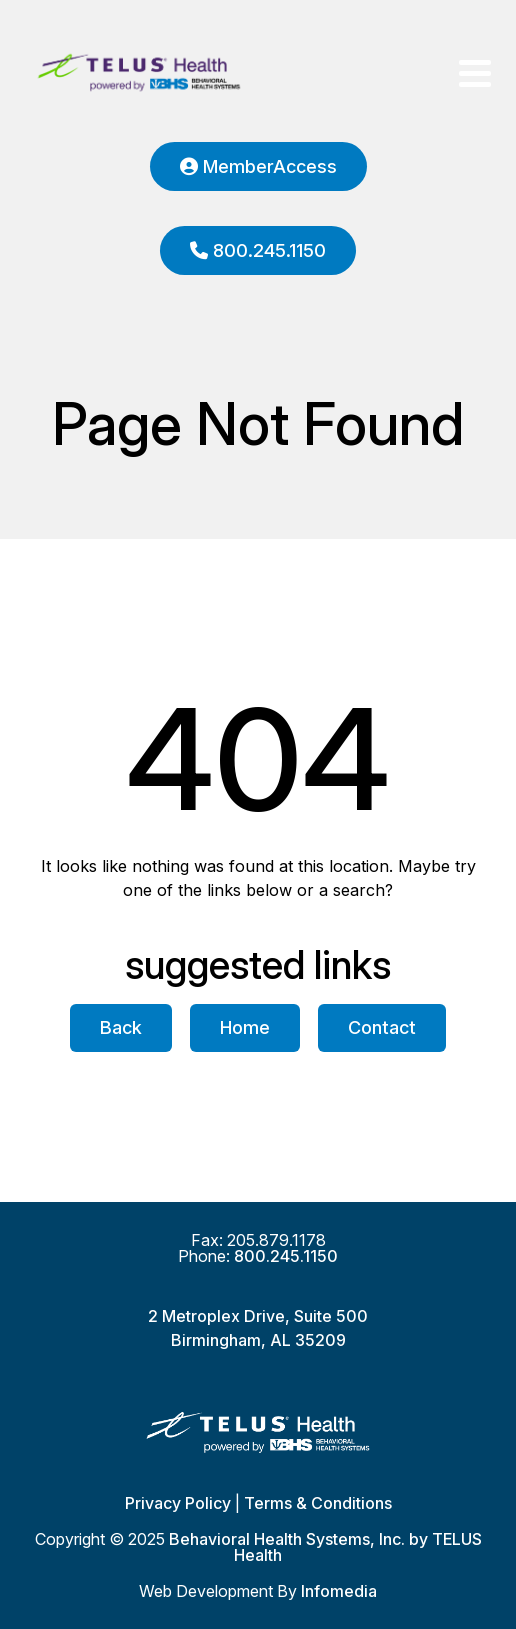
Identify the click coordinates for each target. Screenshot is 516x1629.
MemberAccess (258, 166)
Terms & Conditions (318, 1503)
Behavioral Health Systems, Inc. (287, 1539)
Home (245, 1027)
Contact (382, 1027)
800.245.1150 (258, 250)
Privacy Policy (178, 1503)
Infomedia (339, 1591)
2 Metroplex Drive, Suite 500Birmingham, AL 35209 (258, 1328)
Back (121, 1027)
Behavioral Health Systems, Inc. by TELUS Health (139, 73)
